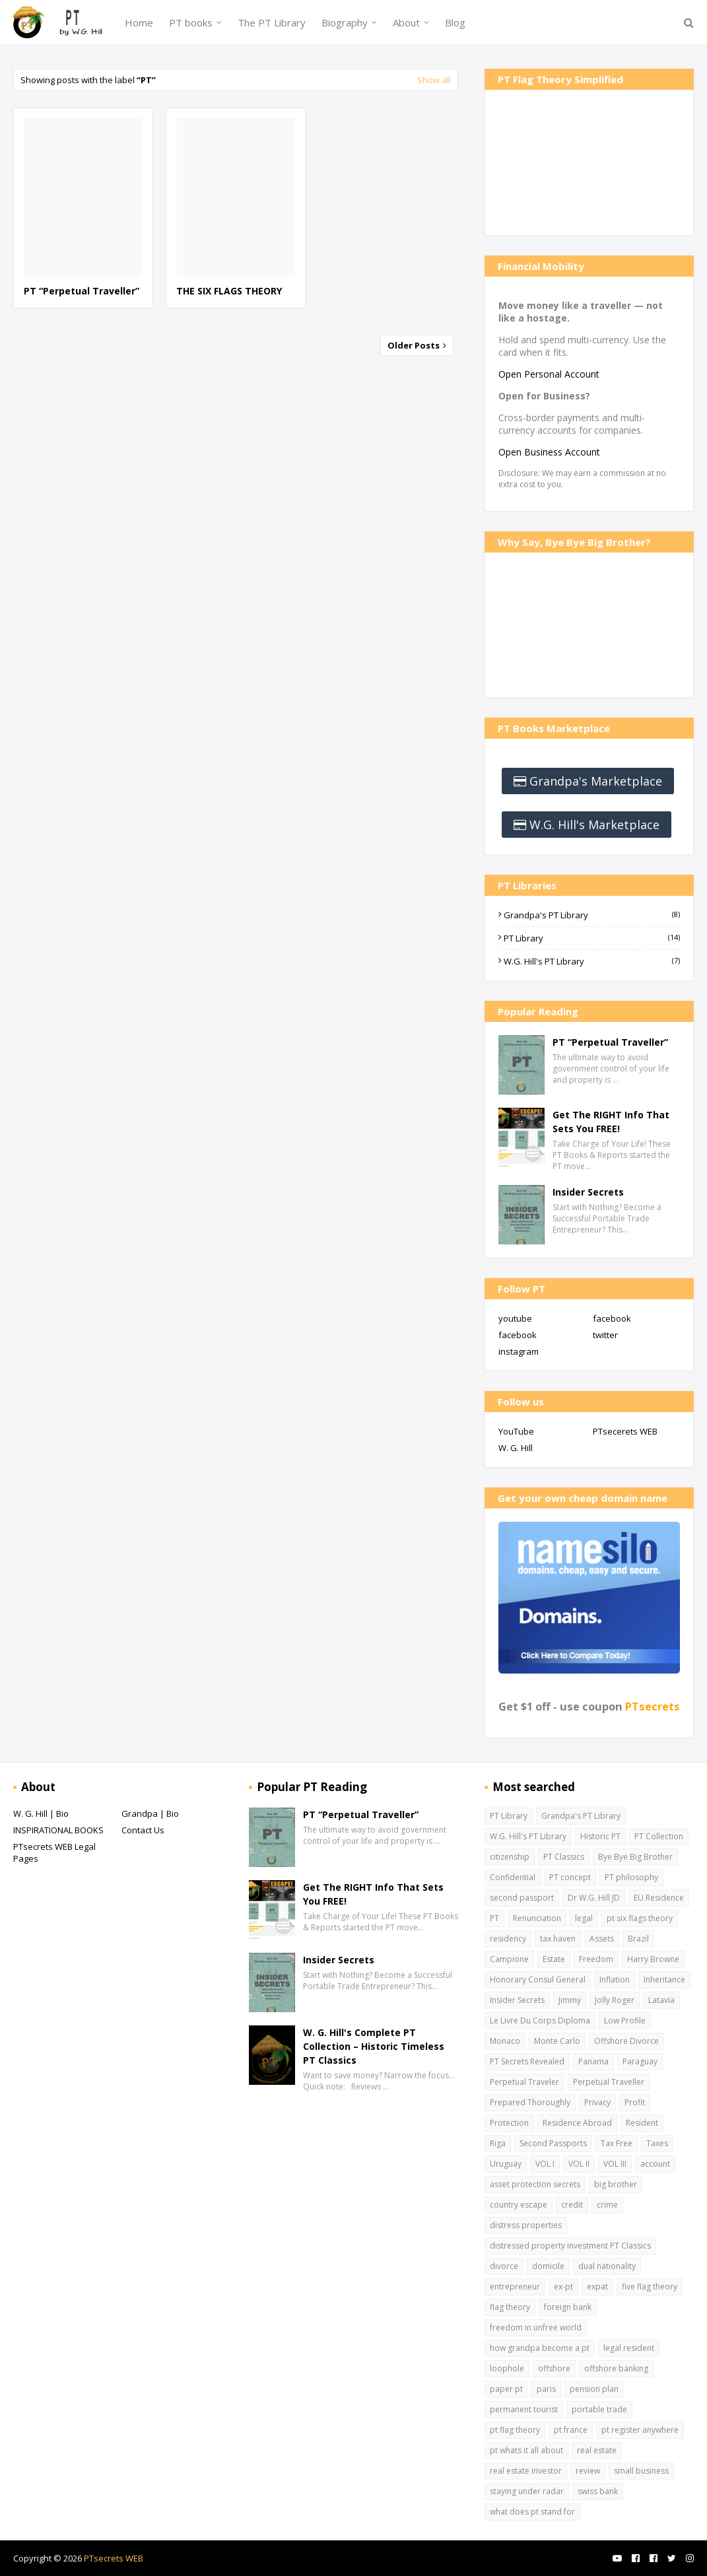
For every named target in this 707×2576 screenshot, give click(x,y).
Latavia (661, 2000)
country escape (518, 2204)
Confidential (512, 1877)
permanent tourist (524, 2409)
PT (494, 1918)
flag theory (510, 2307)
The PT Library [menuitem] (272, 22)
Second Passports (553, 2143)
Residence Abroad (577, 2122)
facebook (612, 1318)
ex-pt (563, 2286)
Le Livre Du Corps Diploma (540, 2020)
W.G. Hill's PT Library (592, 961)
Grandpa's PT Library (592, 915)
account (655, 2163)
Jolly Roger (614, 2000)
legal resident (628, 2348)
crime (607, 2204)
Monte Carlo (557, 2041)
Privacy (597, 2102)
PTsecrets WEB (113, 2558)
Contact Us (142, 1830)
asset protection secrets (535, 2184)
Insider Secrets (588, 1192)
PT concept (570, 1877)
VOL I (545, 2163)
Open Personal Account (548, 374)
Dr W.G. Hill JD (594, 1897)
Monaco (505, 2041)
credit (572, 2204)
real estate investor (526, 2470)
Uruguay (506, 2163)
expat (597, 2286)
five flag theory (649, 2286)
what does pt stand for (532, 2511)
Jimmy (569, 2000)
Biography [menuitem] (344, 22)
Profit (634, 2102)
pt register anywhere (640, 2429)
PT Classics (563, 1856)
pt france (571, 2429)
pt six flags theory (640, 1918)
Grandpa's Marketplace (595, 781)
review (588, 2470)
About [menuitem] (406, 22)
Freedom (596, 1959)
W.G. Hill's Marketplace (594, 824)
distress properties (526, 2225)
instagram (518, 1351)
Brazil (638, 1938)
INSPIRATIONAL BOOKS (58, 1830)
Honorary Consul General (538, 1979)
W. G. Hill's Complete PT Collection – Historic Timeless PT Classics (373, 2046)
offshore (554, 2368)
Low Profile (625, 2020)
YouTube (516, 1431)
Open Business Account (549, 452)
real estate (597, 2450)
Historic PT (600, 1836)
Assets (601, 1938)
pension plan (594, 2388)
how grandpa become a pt (539, 2348)
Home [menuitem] (139, 22)
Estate (554, 1959)
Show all (434, 80)
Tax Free (616, 2143)
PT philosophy (631, 1877)
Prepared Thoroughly (530, 2102)
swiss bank (598, 2491)
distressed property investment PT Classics (570, 2245)
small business (641, 2470)
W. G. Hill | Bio (41, 1813)
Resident (642, 2122)
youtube (515, 1318)
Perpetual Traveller (608, 2081)
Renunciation (537, 1918)
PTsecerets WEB (625, 1431)
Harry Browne (653, 1959)
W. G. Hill (515, 1448)
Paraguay (640, 2061)
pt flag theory (515, 2429)
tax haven (558, 1938)
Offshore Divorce (626, 2041)
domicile (548, 2266)
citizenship (509, 1856)
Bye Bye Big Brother (635, 1856)
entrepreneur (515, 2286)
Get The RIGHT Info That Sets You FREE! (611, 1121)
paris (546, 2388)
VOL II (578, 2163)
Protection (509, 2122)
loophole (507, 2368)
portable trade (599, 2409)
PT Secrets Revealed (527, 2061)
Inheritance (664, 1979)
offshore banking (616, 2368)
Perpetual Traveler (524, 2081)
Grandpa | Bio (150, 1813)
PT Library (592, 938)
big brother (615, 2184)
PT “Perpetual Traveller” (81, 291)
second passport (522, 1897)
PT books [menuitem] (191, 22)
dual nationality (607, 2266)
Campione (509, 1959)
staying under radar (527, 2491)
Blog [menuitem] (455, 22)
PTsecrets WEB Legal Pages (54, 1852)
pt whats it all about (526, 2450)
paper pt (506, 2388)
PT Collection (658, 1836)
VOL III (614, 2163)
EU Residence (659, 1897)
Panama (593, 2061)
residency (508, 1938)
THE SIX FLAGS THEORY (229, 291)
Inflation (614, 1979)
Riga (498, 2143)
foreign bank (567, 2307)
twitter (605, 1335)
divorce (504, 2266)
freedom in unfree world (536, 2327)
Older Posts (414, 345)
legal (584, 1918)
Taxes (657, 2143)
